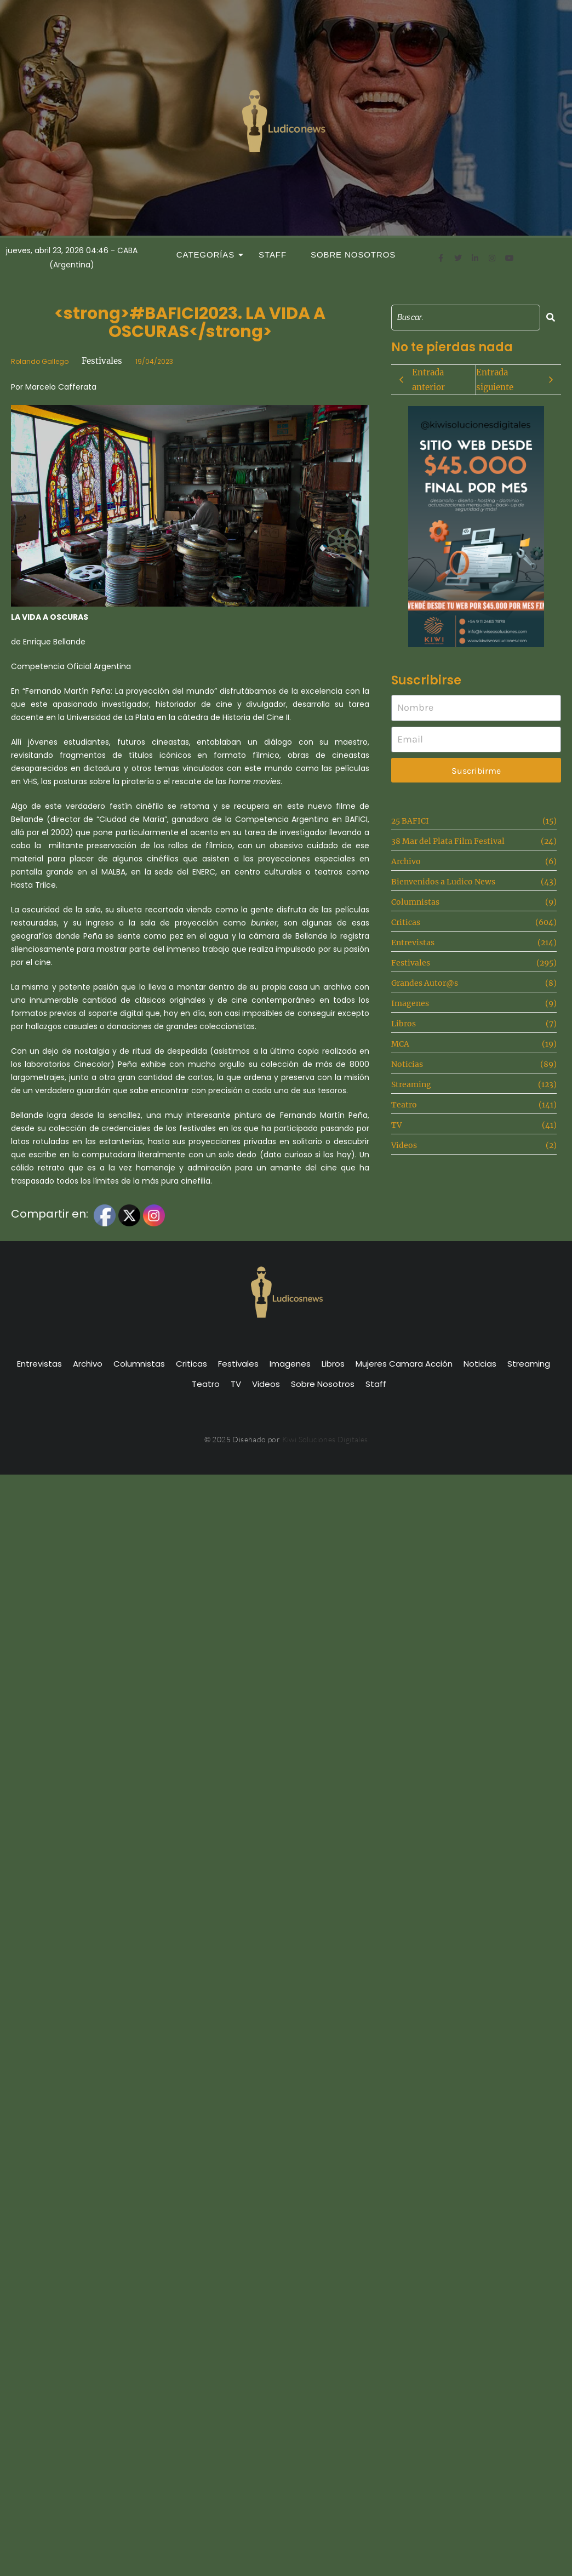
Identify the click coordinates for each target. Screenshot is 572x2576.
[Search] (465, 317)
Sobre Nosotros (353, 254)
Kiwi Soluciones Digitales (325, 1439)
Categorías (208, 254)
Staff (273, 254)
